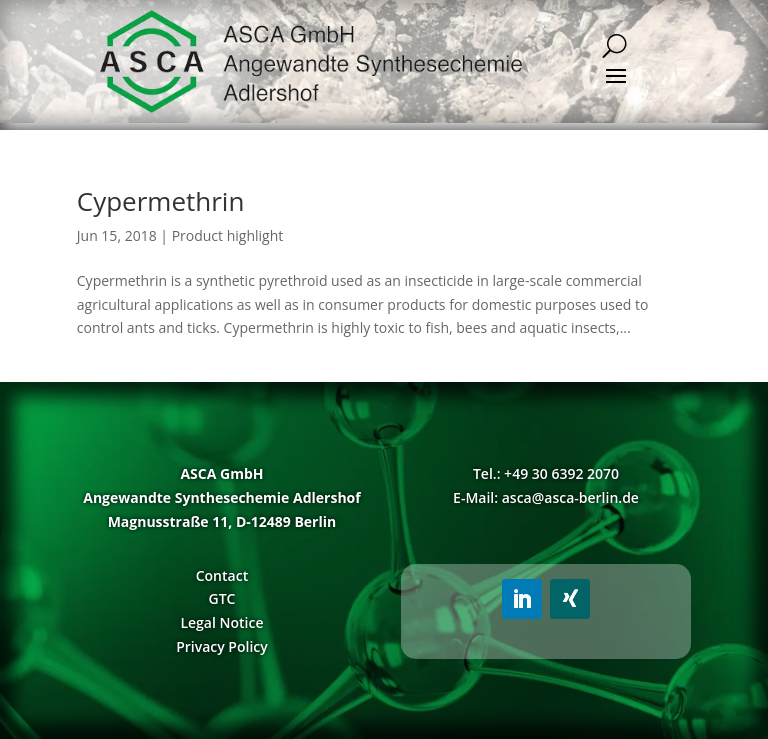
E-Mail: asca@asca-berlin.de (546, 497)
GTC (221, 598)
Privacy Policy (222, 646)
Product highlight (228, 235)
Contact (222, 575)
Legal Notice (221, 622)
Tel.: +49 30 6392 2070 (546, 473)
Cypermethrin (161, 201)
